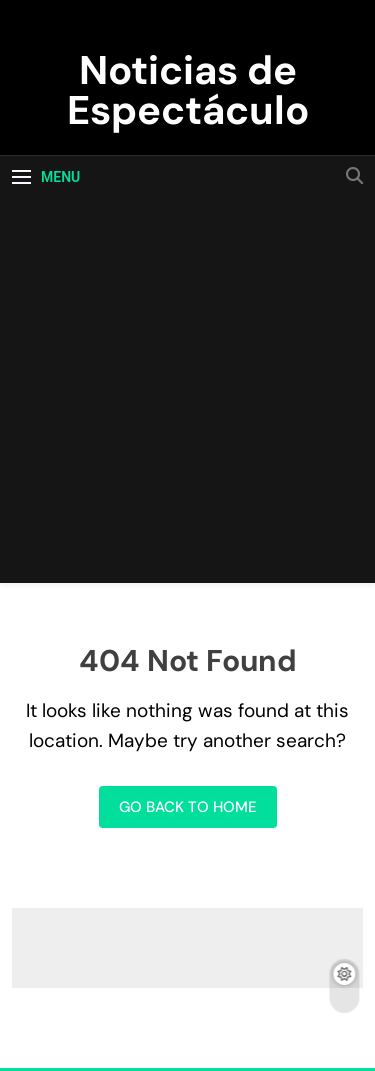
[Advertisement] (187, 395)
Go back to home (188, 807)
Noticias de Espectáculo (188, 90)
